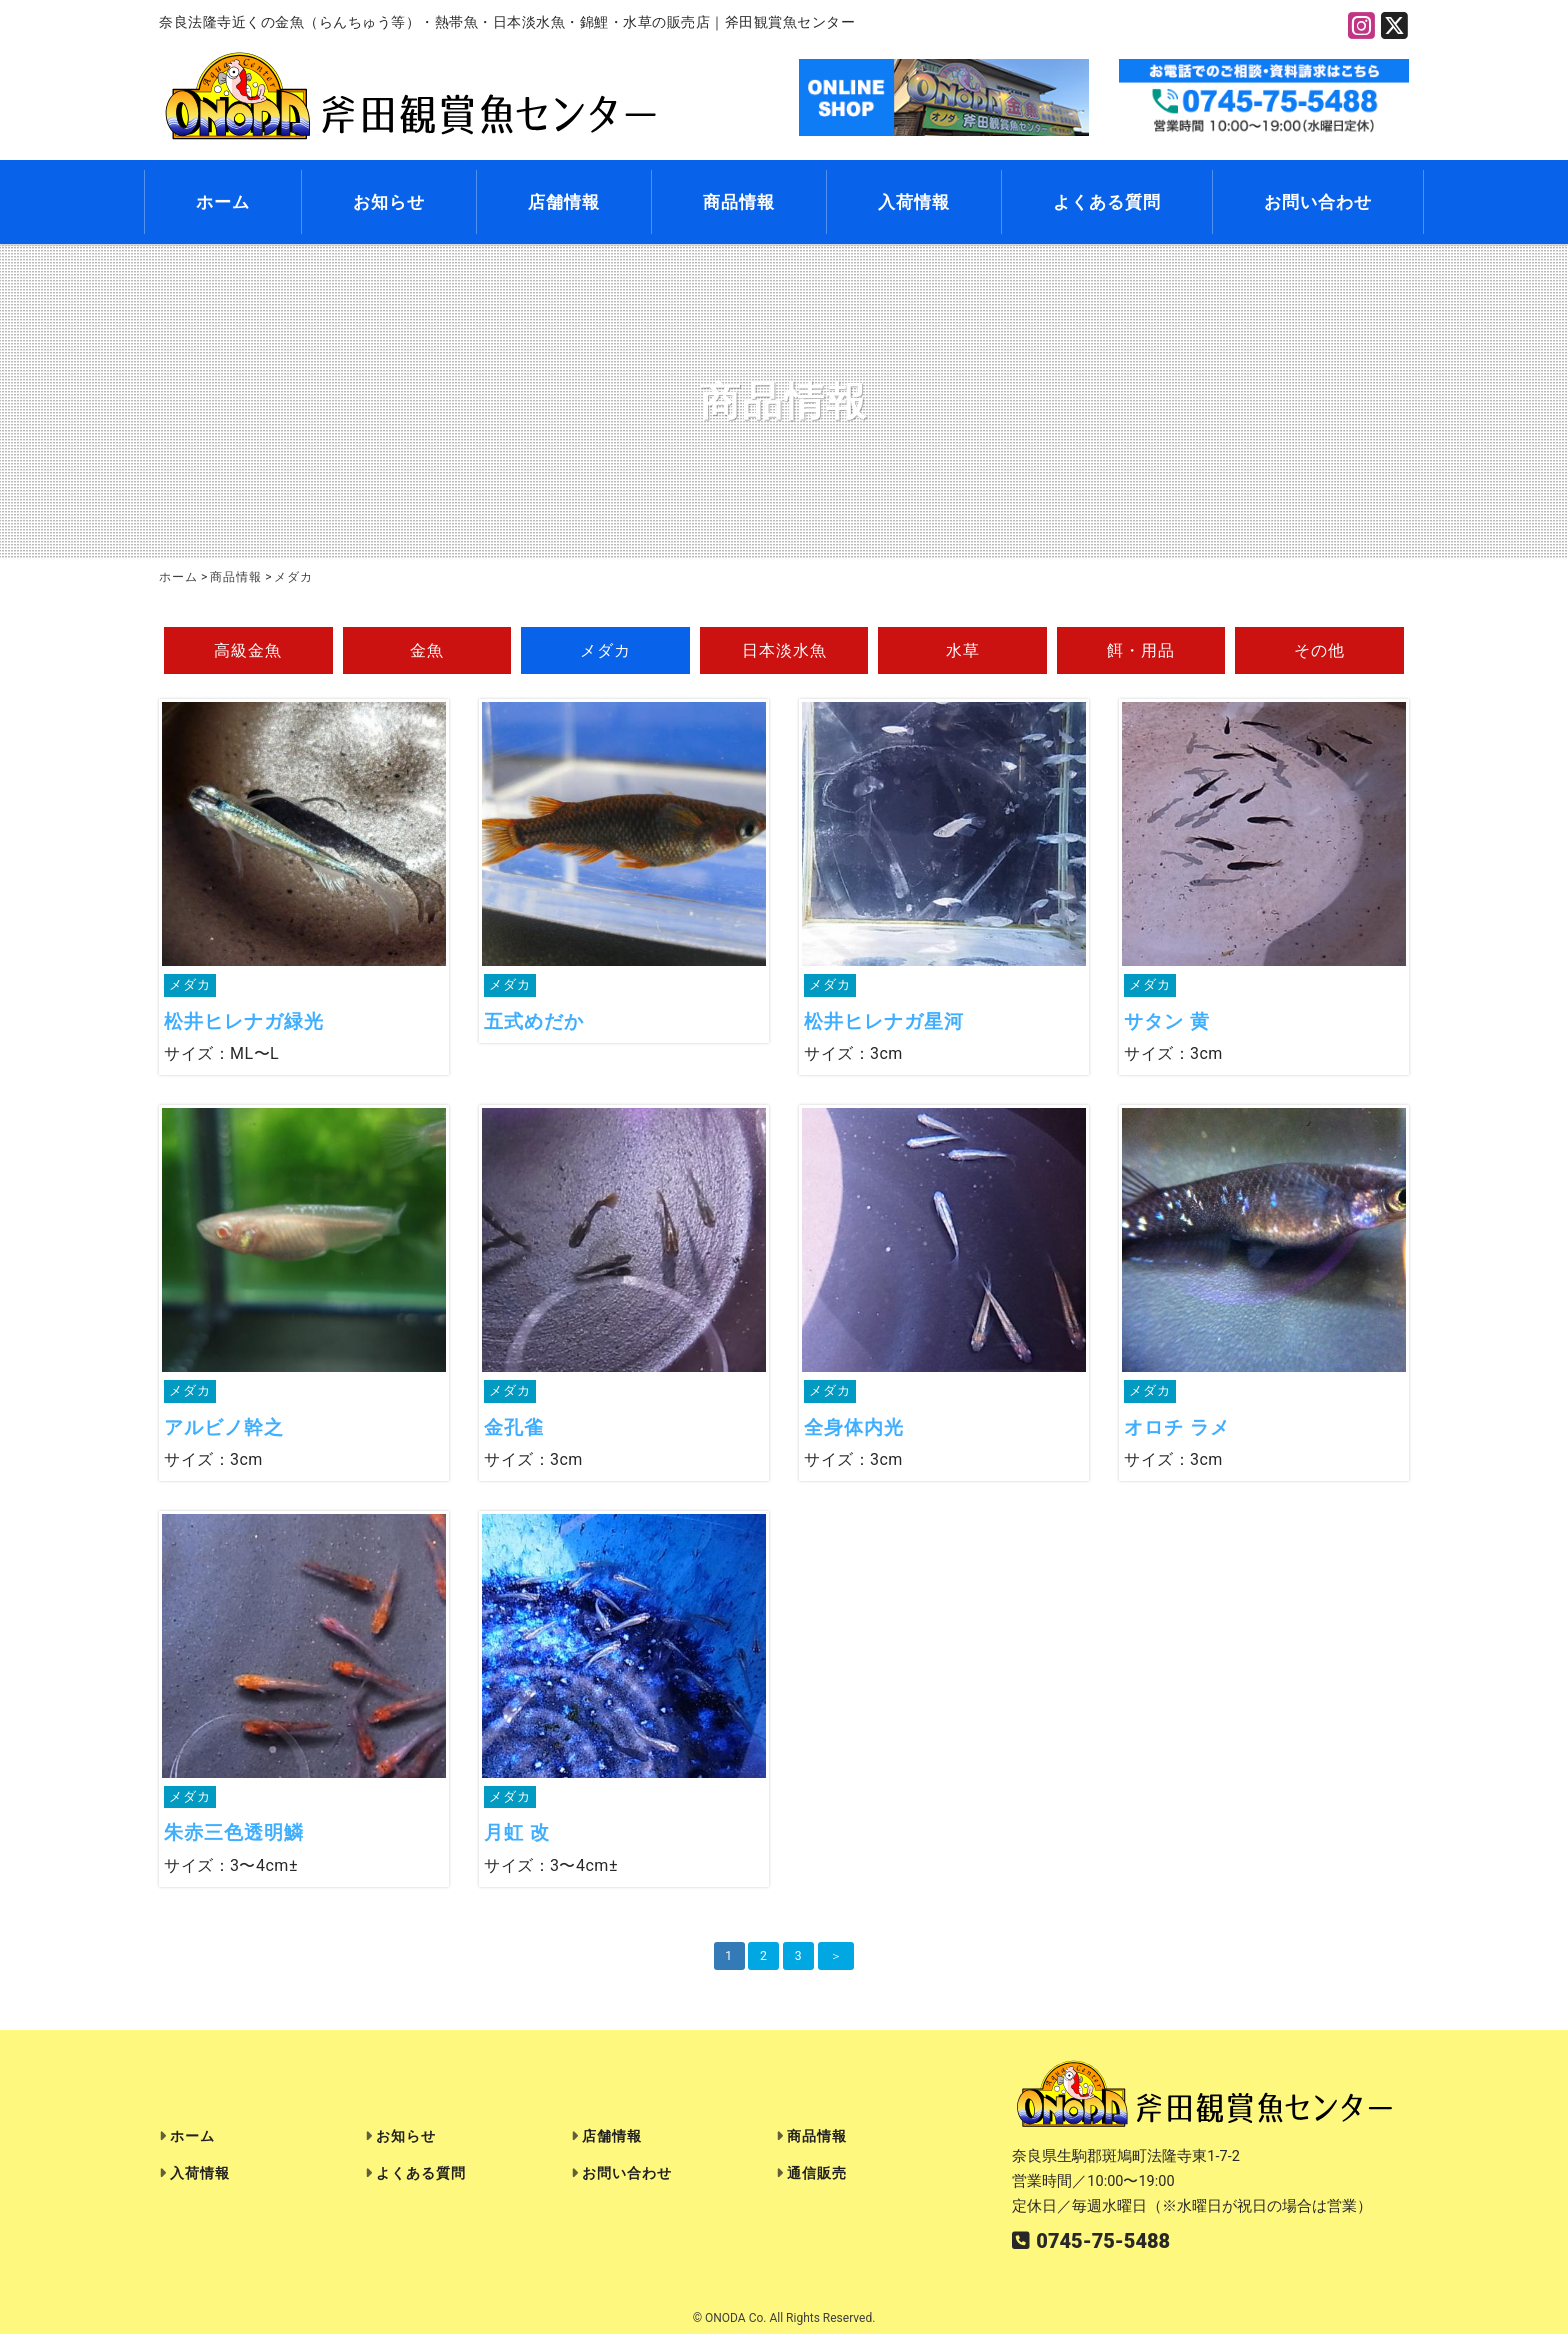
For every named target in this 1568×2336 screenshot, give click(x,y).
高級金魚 (248, 651)
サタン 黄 (1167, 1023)
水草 (963, 651)
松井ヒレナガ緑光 (244, 1023)
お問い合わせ (1318, 203)
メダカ (605, 651)
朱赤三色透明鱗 (234, 1836)
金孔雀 (514, 1429)
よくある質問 (1107, 203)
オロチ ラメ (1177, 1429)
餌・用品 (1141, 651)
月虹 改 (517, 1836)
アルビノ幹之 (224, 1429)
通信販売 (817, 2176)
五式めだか (534, 1023)
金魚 (427, 651)
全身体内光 (854, 1429)
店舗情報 (564, 203)
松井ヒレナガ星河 (884, 1023)
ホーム (223, 203)
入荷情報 (914, 203)
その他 (1319, 651)
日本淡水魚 (784, 651)
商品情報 (739, 203)
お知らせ (389, 203)
